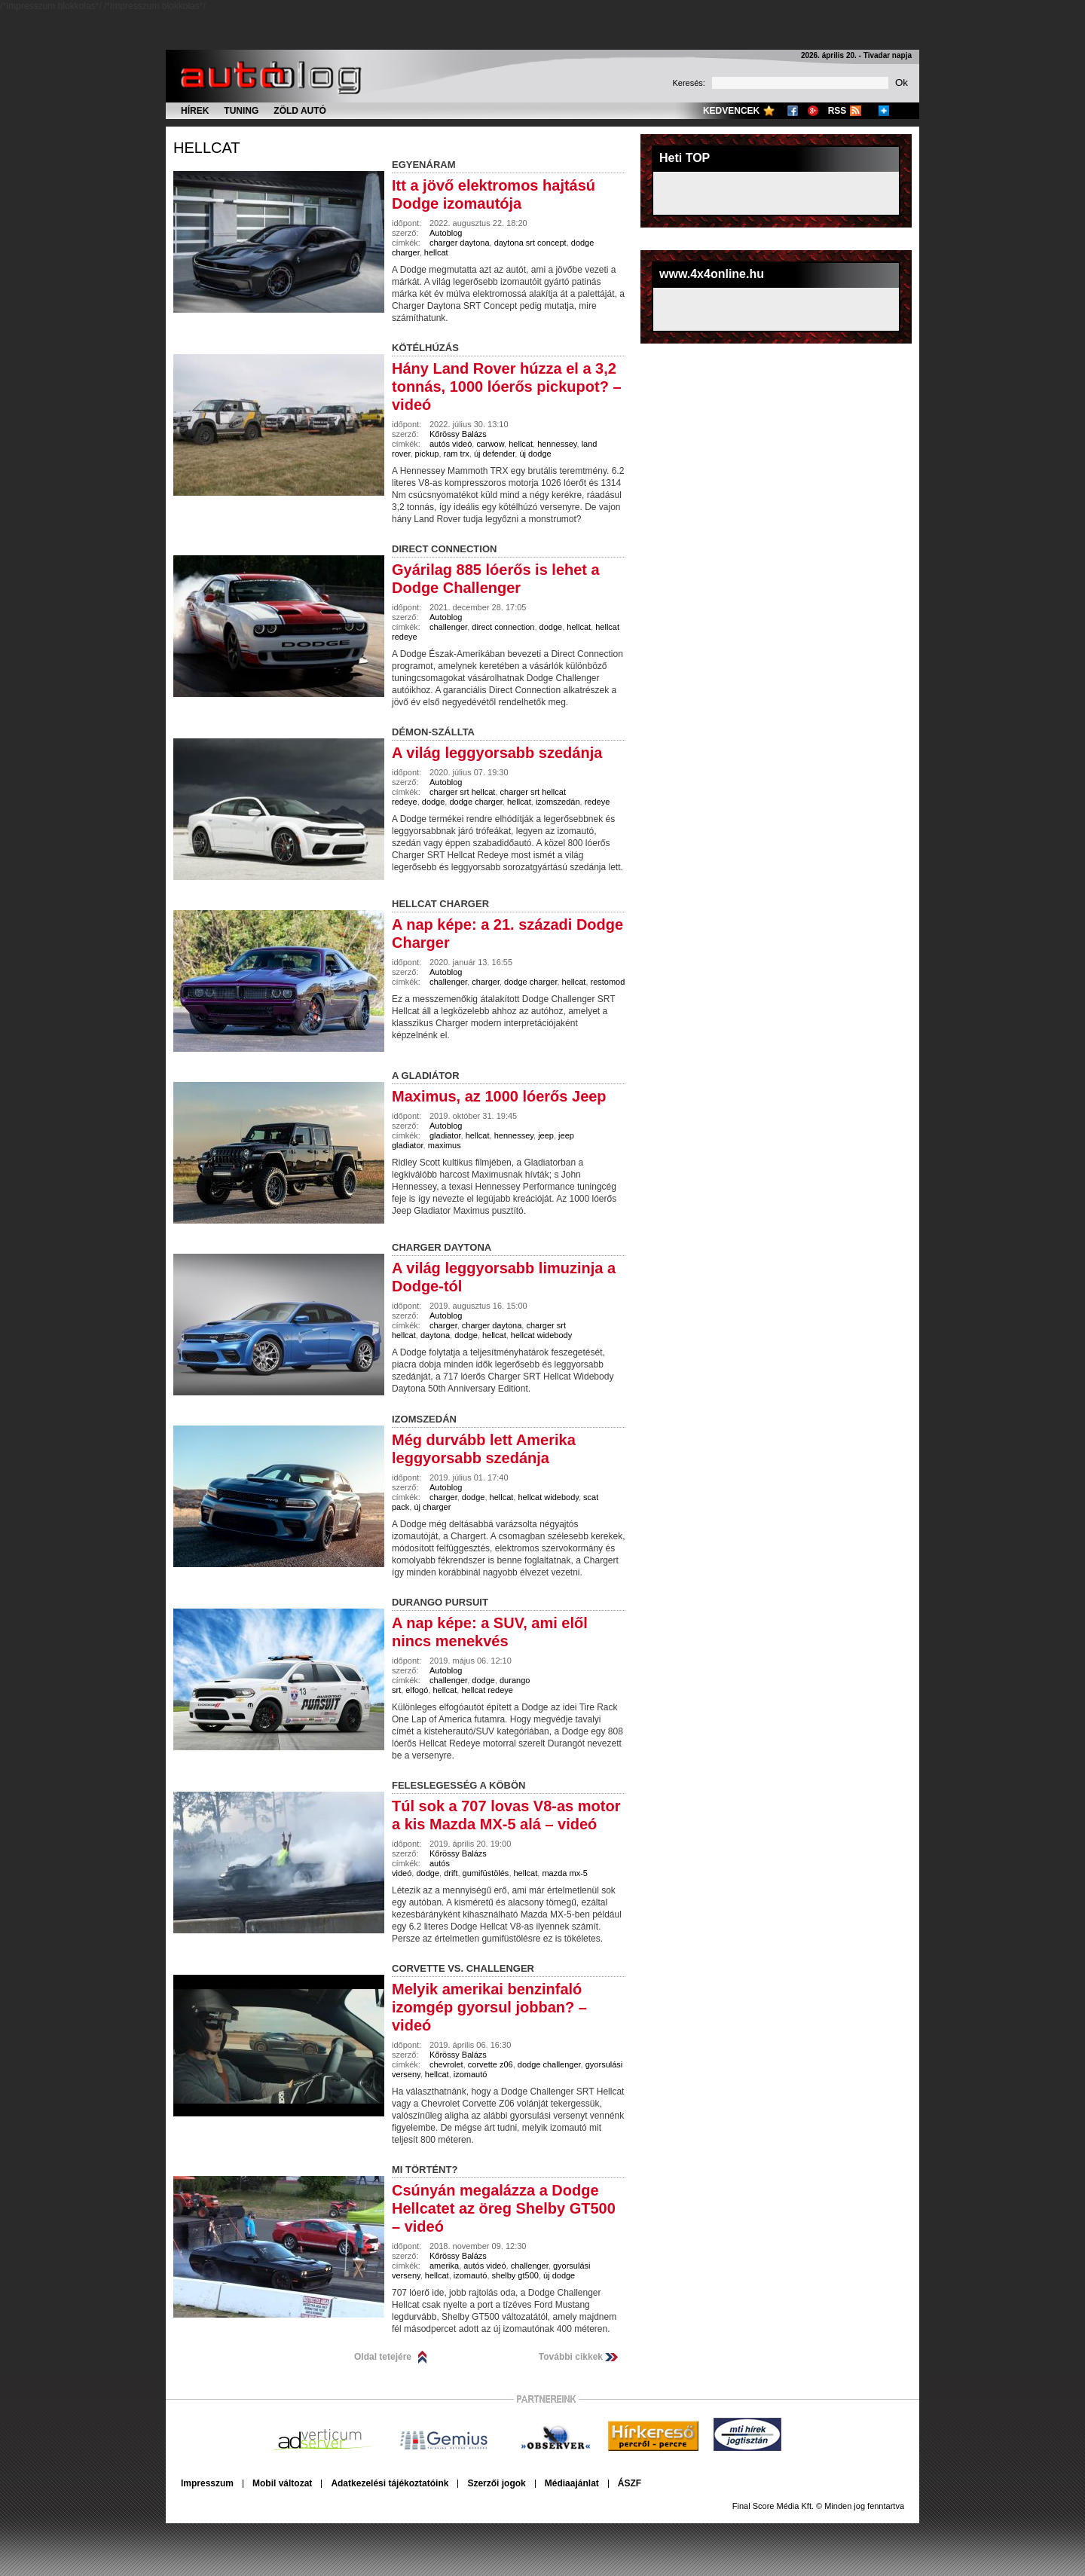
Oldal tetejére (382, 2356)
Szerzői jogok (496, 2483)
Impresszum (207, 2483)
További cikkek (571, 2356)
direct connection (503, 626)
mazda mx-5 (565, 1873)
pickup (427, 453)
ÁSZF (629, 2483)
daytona (435, 1335)
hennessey (556, 443)
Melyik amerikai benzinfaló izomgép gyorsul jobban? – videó (489, 2007)
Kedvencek (731, 110)
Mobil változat (282, 2483)
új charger (432, 1506)
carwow (490, 443)
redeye (597, 801)
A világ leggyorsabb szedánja (497, 752)
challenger (448, 626)
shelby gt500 (515, 2275)
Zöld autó (300, 110)
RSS (837, 110)
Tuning (241, 110)
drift (450, 1873)
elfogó (416, 1689)
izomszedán (558, 801)
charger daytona (459, 242)
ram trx (456, 453)
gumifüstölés (486, 1873)
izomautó (470, 2074)
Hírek (195, 110)
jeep (546, 1135)
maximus (444, 1145)
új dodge (535, 453)
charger (486, 981)
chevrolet (446, 2064)
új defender (494, 453)
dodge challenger (549, 2064)
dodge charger (475, 801)
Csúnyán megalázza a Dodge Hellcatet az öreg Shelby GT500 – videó (504, 2208)
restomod (608, 981)
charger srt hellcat (462, 791)
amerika (444, 2265)
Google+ (813, 110)
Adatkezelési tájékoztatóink (389, 2483)
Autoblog (445, 232)
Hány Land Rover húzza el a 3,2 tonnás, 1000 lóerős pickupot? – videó (507, 386)
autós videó (450, 443)
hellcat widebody (541, 1335)
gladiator (445, 1135)
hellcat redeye (487, 1689)
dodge (551, 626)
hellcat (206, 147)
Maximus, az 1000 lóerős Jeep (499, 1096)
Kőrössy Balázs (458, 434)
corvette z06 (490, 2064)
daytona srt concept (530, 242)
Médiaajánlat (572, 2483)
